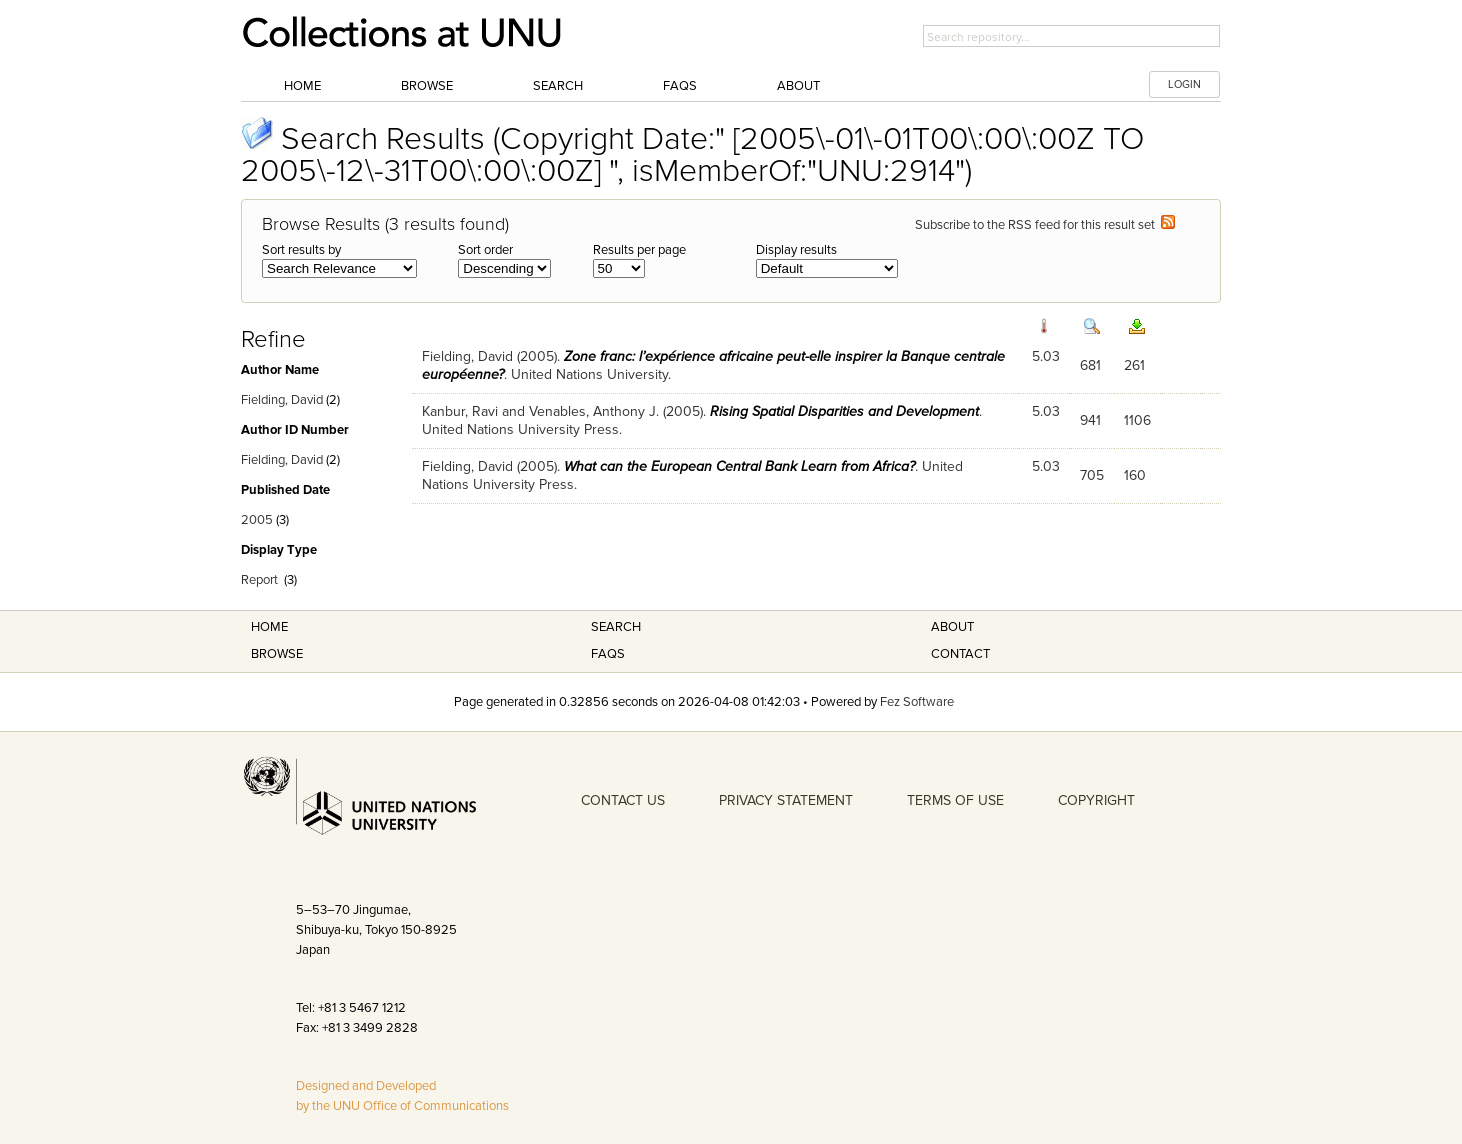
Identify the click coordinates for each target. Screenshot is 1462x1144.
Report (259, 580)
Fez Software (917, 702)
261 (1134, 365)
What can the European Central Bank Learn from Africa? (739, 466)
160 (1135, 475)
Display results (796, 250)
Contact (960, 654)
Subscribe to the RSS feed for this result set (1045, 225)
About (798, 86)
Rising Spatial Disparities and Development (844, 411)
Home (302, 86)
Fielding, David (282, 400)
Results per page (639, 250)
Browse (427, 86)
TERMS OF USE (955, 800)
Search (558, 86)
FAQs (680, 86)
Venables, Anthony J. (594, 411)
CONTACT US (623, 800)
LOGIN (1184, 84)
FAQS (608, 654)
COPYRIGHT (1096, 800)
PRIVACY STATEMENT (786, 800)
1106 (1137, 420)
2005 (257, 520)
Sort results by (301, 250)
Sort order (485, 250)
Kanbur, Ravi (460, 411)
